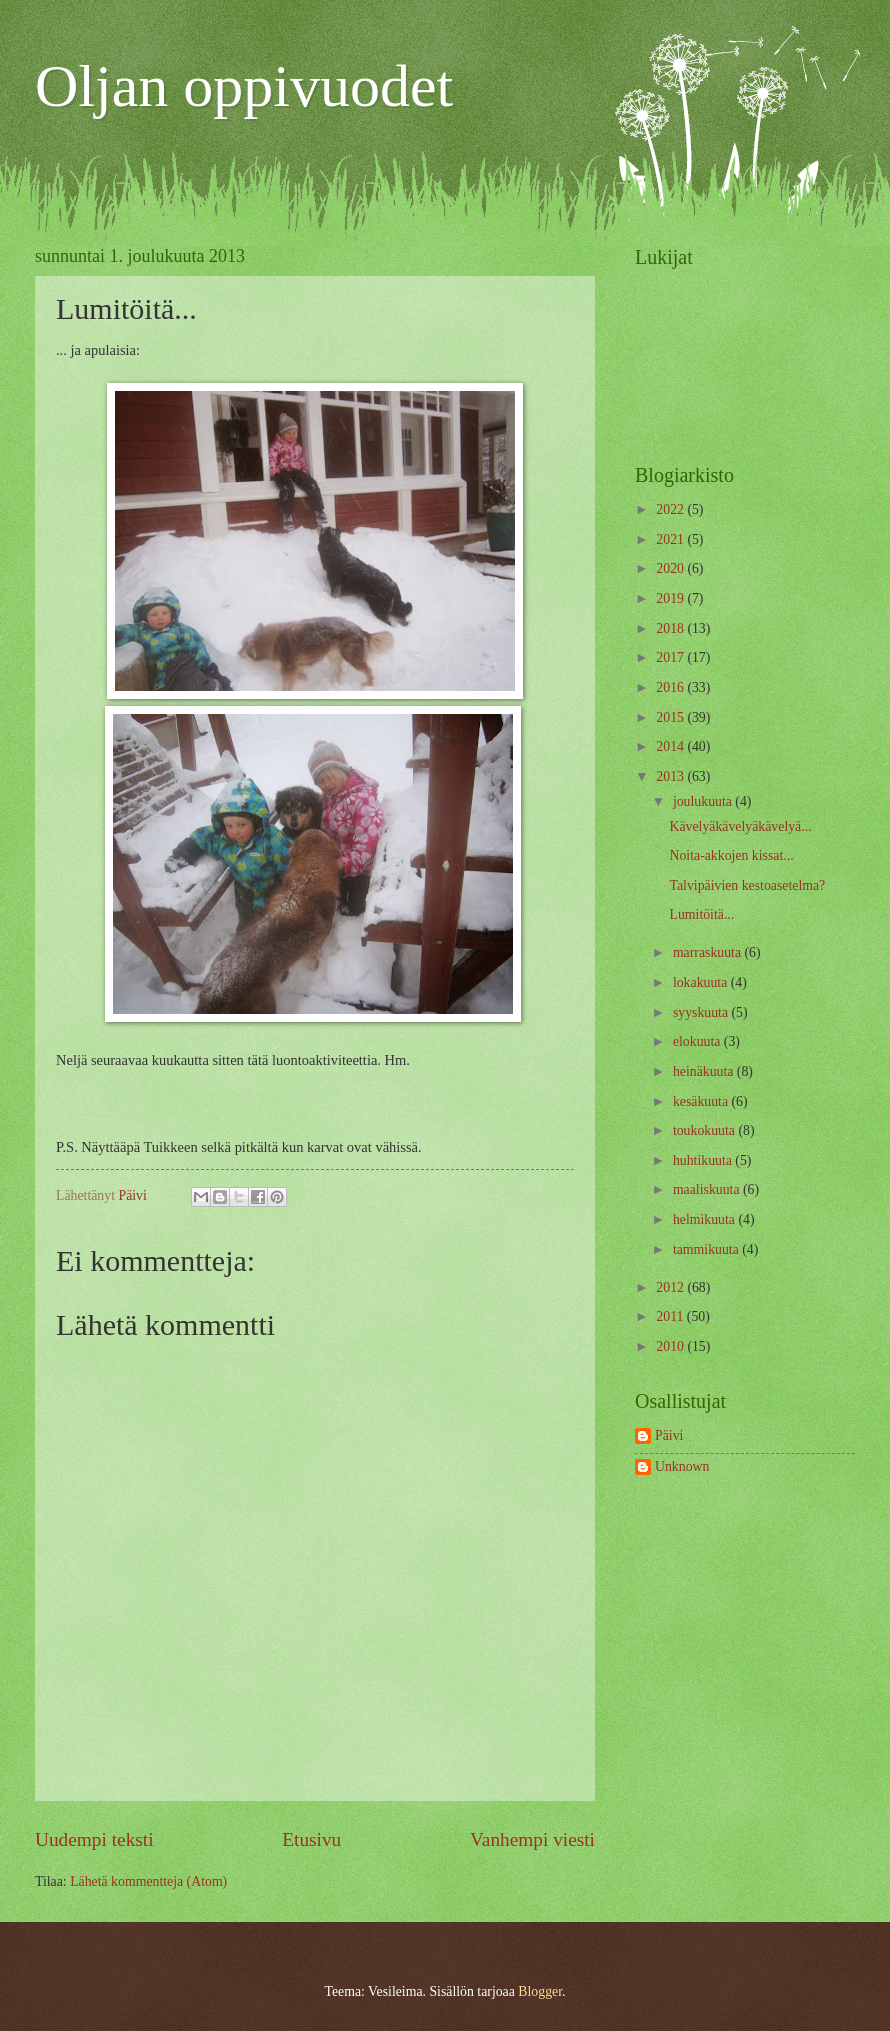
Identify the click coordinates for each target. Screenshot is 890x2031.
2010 (671, 1346)
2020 (671, 568)
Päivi (669, 1435)
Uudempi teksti (94, 1839)
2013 (671, 776)
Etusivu (311, 1839)
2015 (671, 717)
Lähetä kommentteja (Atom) (148, 1881)
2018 (671, 628)
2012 (671, 1287)
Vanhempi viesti (532, 1839)
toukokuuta (706, 1130)
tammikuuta (707, 1249)
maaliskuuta (708, 1189)
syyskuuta (702, 1012)
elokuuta (698, 1041)
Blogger (540, 1991)
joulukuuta (704, 801)
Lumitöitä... (701, 914)
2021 (671, 539)
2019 (671, 598)
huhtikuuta (704, 1160)
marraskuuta (709, 952)
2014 (671, 746)
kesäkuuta (702, 1101)
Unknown (682, 1466)
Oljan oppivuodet (244, 86)
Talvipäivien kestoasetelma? (747, 885)
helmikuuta (706, 1219)
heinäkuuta (705, 1071)
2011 (671, 1316)
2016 (671, 687)
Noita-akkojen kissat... (731, 855)
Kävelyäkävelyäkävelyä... (740, 826)
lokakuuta (702, 982)
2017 (671, 657)
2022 (671, 509)
